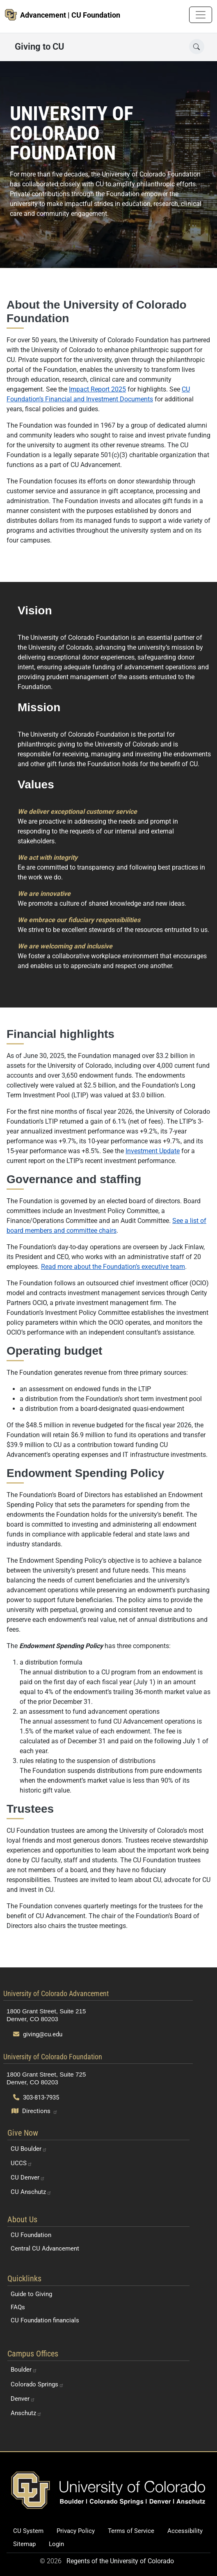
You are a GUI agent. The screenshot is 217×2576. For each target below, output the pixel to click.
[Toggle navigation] (200, 15)
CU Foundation (31, 2235)
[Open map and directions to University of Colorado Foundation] (34, 2111)
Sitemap (24, 2544)
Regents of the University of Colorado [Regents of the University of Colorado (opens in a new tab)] (120, 2561)
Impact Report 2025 (97, 389)
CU (29, 2148)
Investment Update (153, 1151)
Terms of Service (131, 2531)
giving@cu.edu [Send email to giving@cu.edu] (37, 2034)
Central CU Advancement (45, 2248)
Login (56, 2544)
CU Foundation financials (45, 2320)
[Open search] (196, 46)
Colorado (37, 2384)
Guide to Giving (31, 2294)
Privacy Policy (76, 2531)
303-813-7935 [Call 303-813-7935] (36, 2097)
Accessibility (185, 2531)
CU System (28, 2531)
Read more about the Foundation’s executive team (113, 1267)
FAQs (18, 2307)
